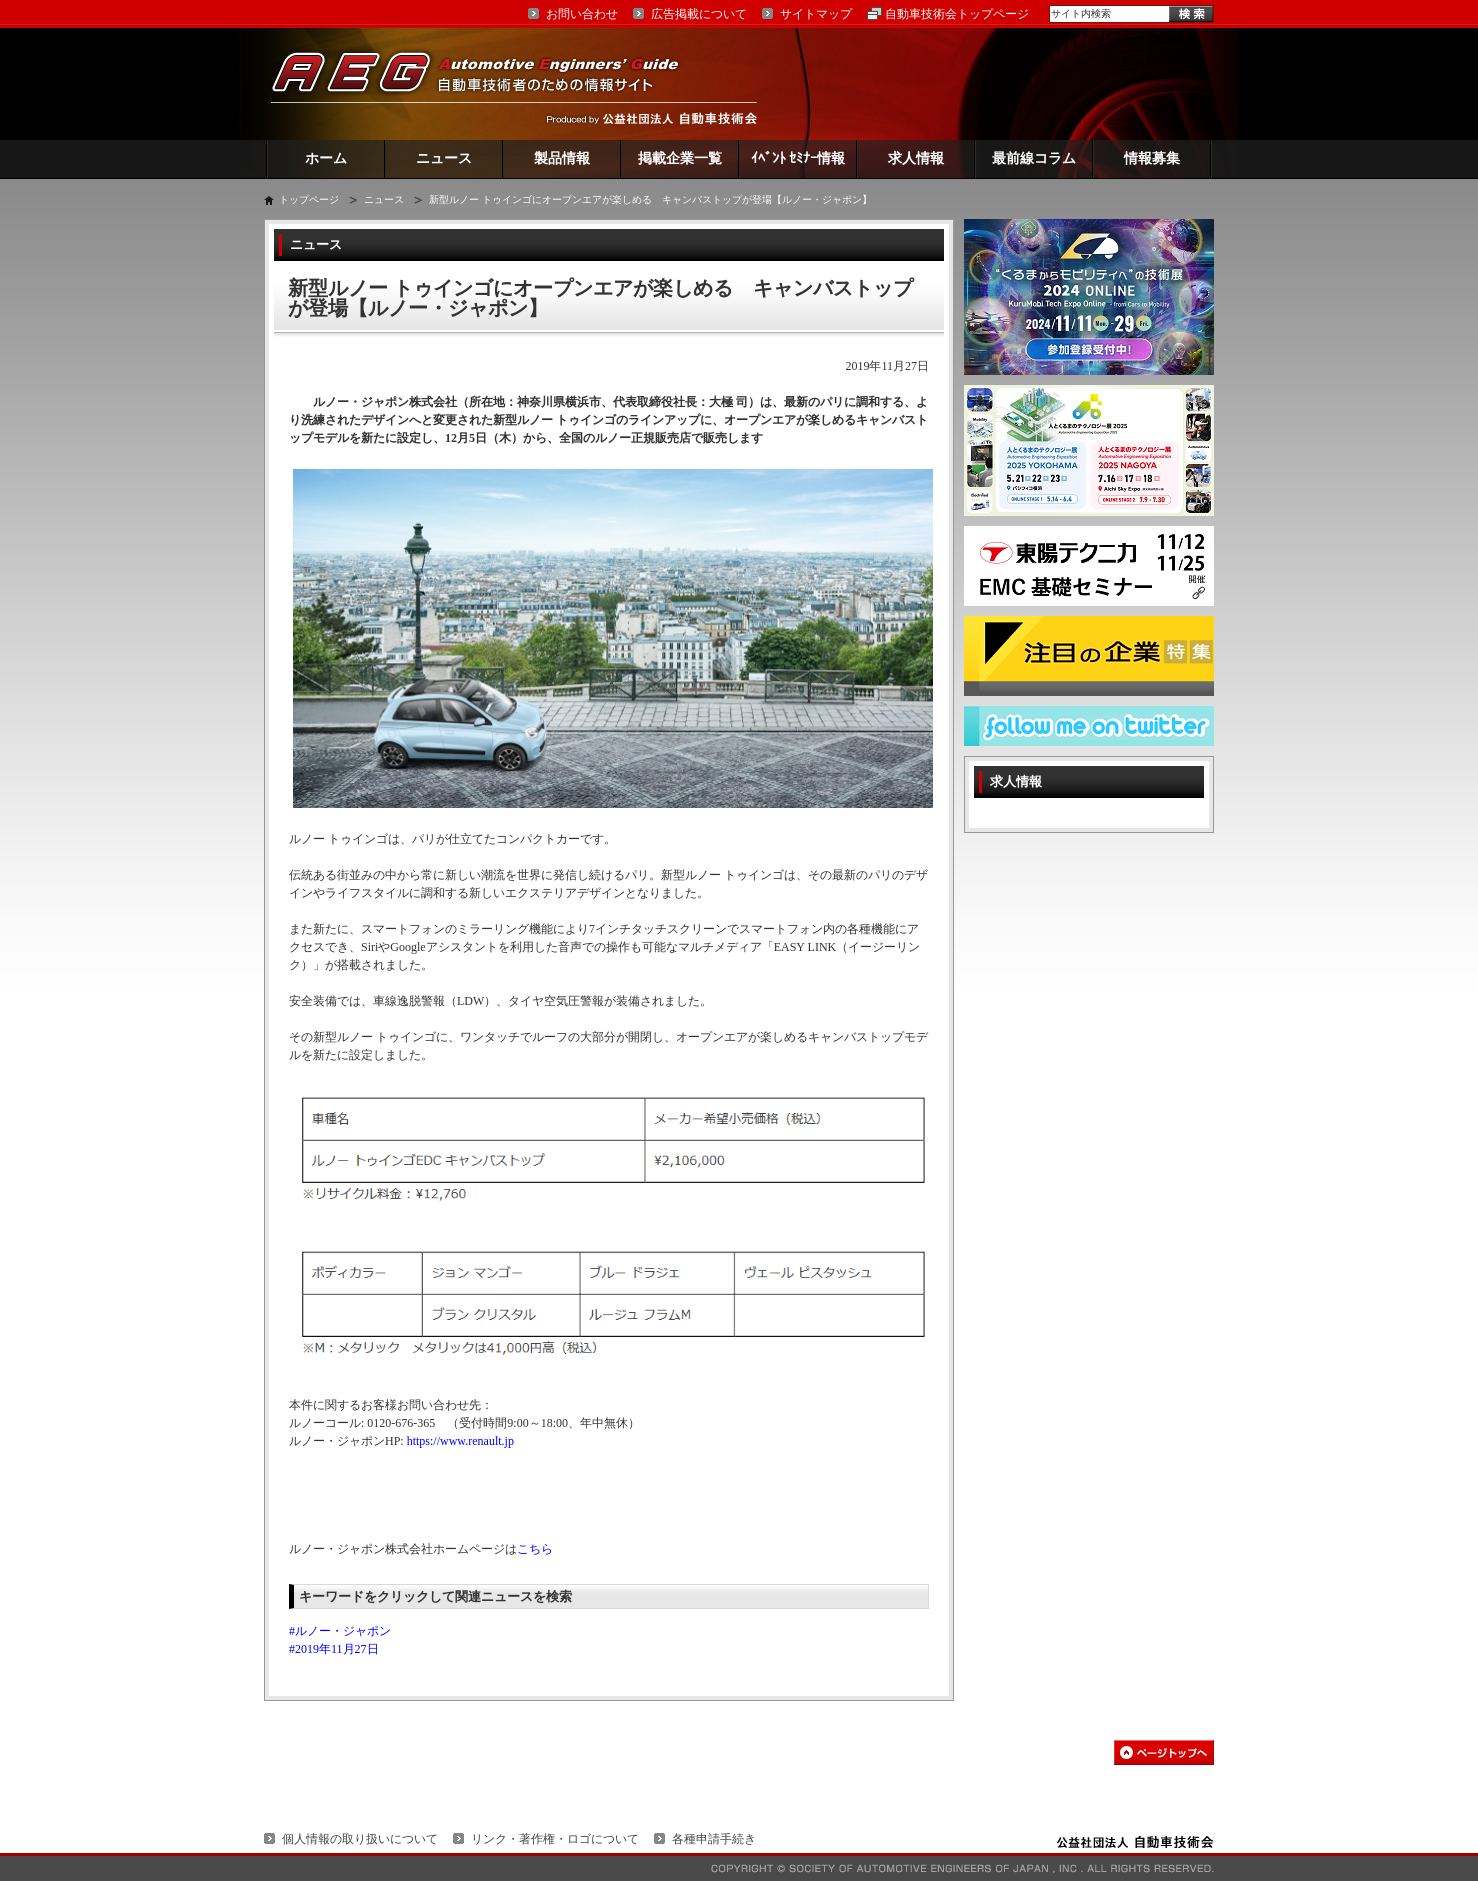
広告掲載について (699, 14)
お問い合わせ (582, 14)
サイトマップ (816, 14)
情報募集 (1152, 158)
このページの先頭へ (1164, 1752)
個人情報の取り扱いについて (360, 1839)
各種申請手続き (714, 1839)
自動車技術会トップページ (957, 14)
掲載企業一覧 (680, 158)
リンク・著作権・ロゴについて (555, 1839)
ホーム (326, 158)
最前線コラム (1034, 158)
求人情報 (916, 158)
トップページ (309, 199)
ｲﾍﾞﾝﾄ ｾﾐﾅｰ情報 (798, 158)
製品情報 (562, 158)
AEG (488, 83)
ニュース (444, 158)
